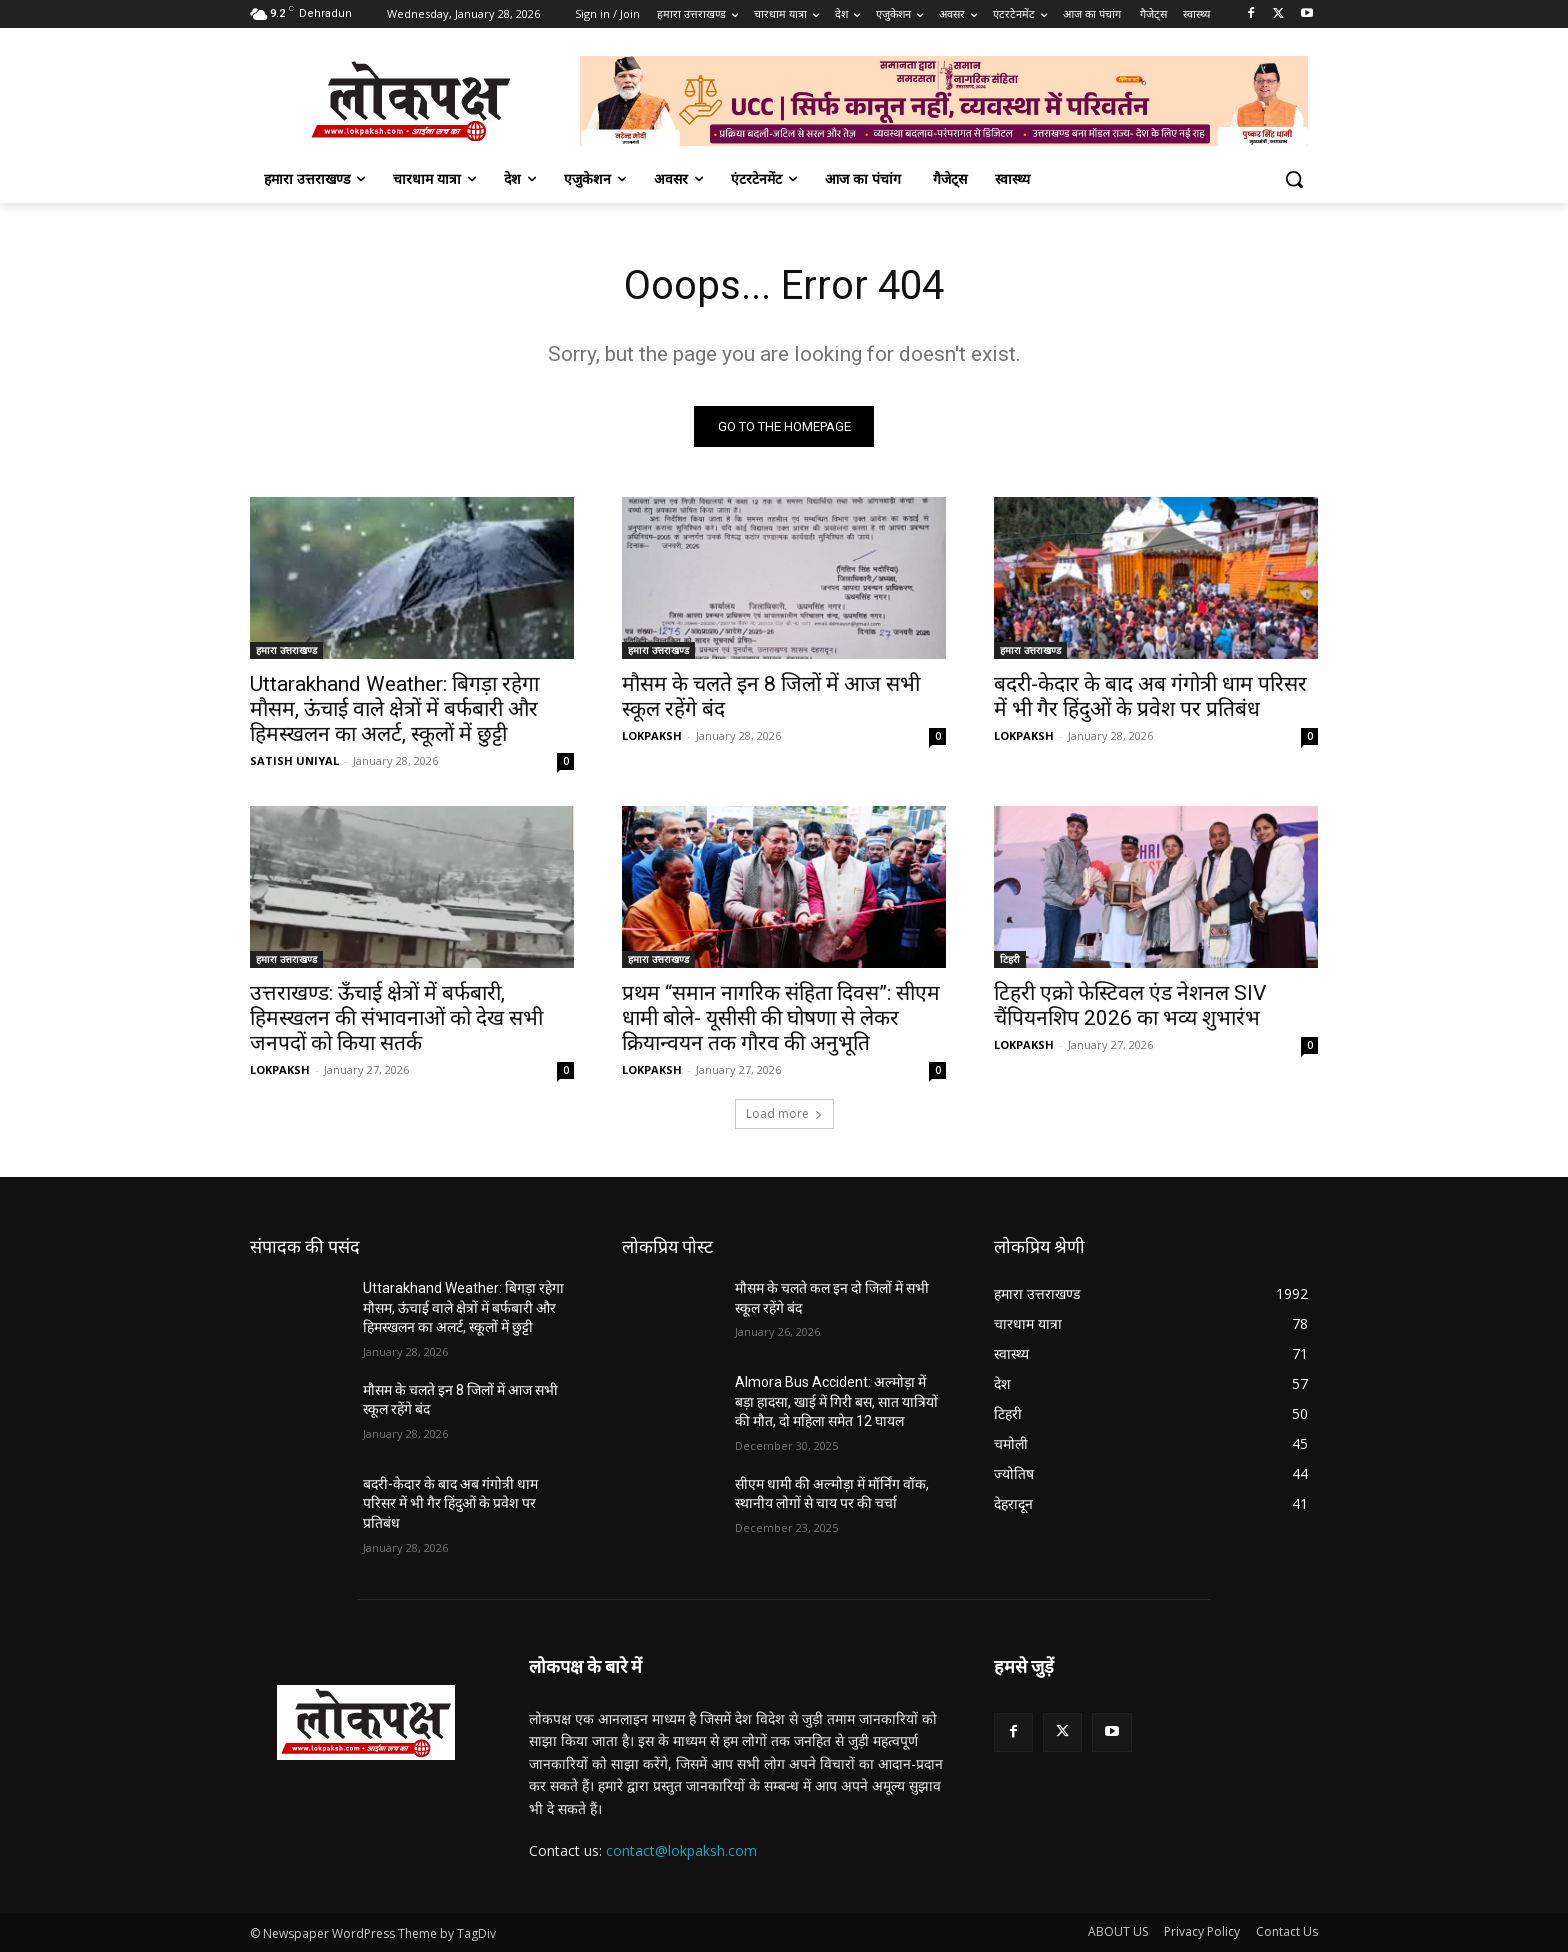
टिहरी (1010, 959)
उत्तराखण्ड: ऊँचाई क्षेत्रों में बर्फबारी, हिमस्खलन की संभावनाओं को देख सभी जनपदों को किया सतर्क (396, 1018)
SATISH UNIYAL (294, 760)
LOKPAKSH (652, 735)
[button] (1294, 179)
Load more (784, 1113)
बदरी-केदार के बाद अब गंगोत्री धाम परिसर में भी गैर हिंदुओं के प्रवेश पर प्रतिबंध (1150, 696)
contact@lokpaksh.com (681, 1851)
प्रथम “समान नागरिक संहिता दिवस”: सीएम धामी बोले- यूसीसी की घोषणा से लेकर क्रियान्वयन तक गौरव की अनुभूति (781, 1018)
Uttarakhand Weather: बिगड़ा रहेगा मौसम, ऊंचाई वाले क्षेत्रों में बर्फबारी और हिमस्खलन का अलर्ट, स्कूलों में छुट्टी (394, 709)
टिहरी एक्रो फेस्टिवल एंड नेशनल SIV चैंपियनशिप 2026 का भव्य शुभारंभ (1130, 1005)
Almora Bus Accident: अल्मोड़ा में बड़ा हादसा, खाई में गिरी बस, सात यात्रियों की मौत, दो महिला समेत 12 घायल (836, 1401)
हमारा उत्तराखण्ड (286, 650)
